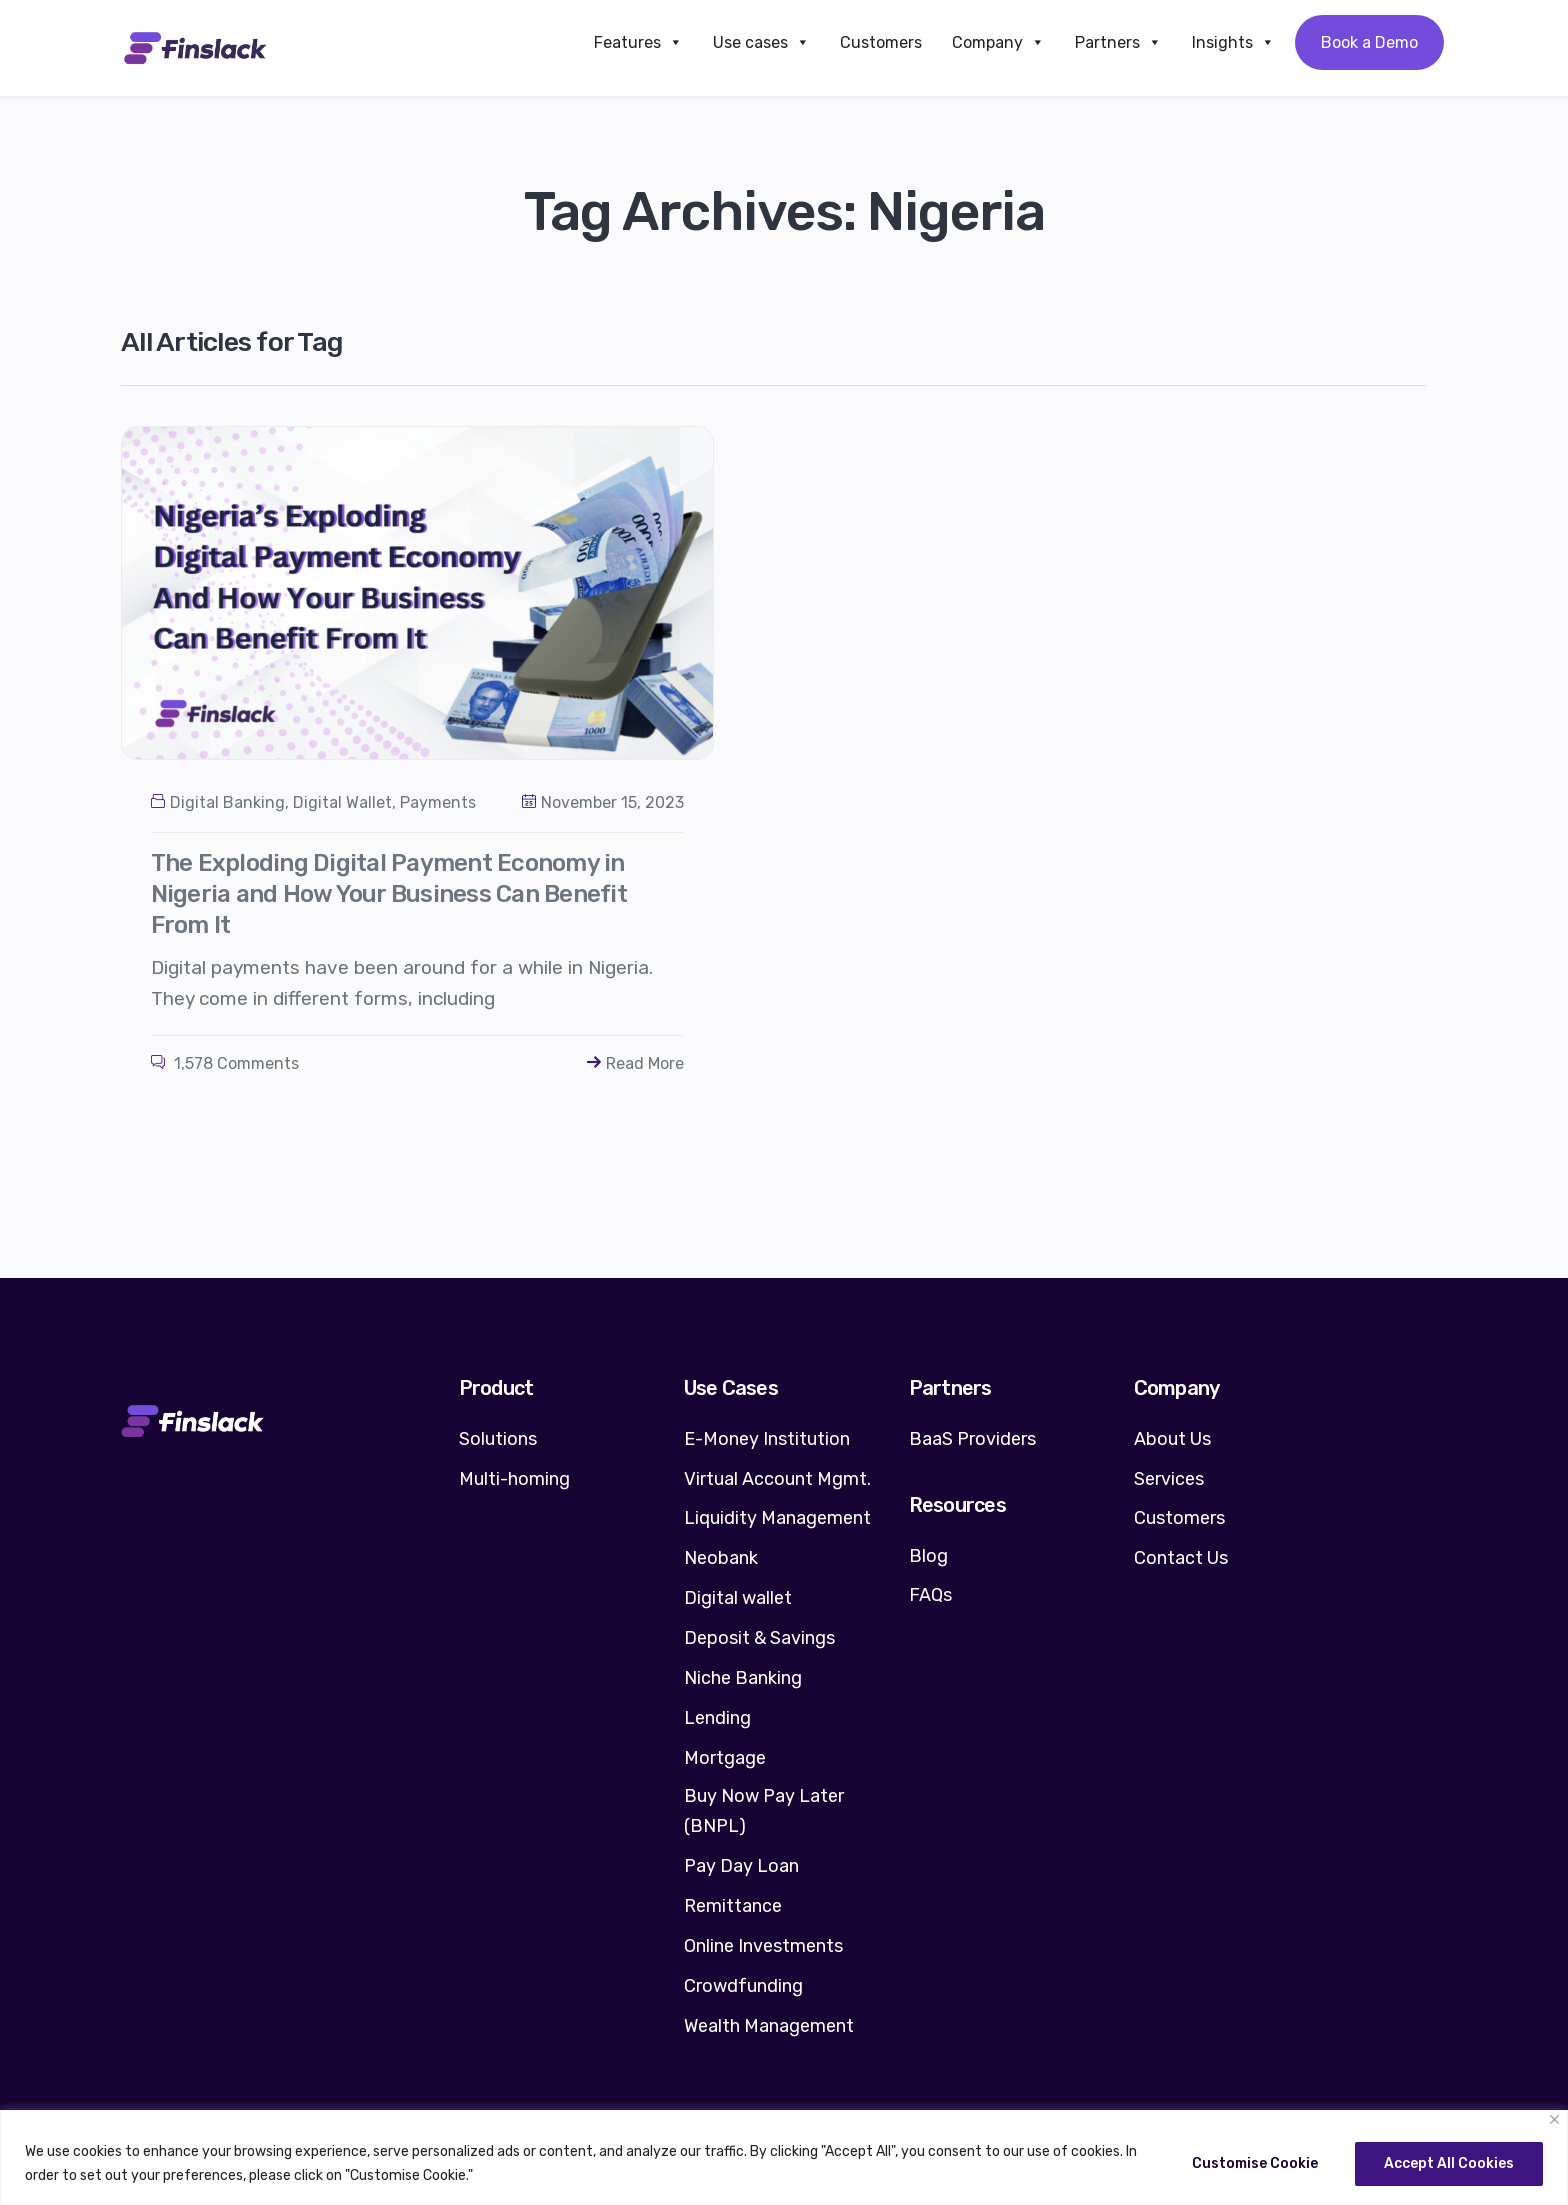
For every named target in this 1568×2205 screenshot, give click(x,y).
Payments (438, 802)
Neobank (721, 1558)
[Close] (1554, 2119)
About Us (1172, 1439)
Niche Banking (743, 1678)
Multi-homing (514, 1479)
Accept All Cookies (1449, 2163)
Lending (717, 1718)
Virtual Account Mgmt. (777, 1479)
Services (1169, 1479)
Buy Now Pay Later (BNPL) (764, 1811)
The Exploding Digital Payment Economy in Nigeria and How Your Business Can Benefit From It (389, 894)
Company (998, 42)
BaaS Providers (972, 1439)
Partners (1118, 42)
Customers (881, 42)
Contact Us (1181, 1558)
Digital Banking (227, 802)
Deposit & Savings (759, 1638)
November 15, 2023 (603, 802)
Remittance (733, 1906)
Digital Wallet (342, 802)
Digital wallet (738, 1598)
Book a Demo (1369, 42)
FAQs (930, 1595)
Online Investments (763, 1946)
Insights (1233, 42)
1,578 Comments (225, 1063)
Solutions (498, 1439)
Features (638, 42)
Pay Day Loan (741, 1866)
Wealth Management (769, 2026)
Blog (928, 1556)
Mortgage (725, 1758)
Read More (635, 1063)
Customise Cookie (1255, 2163)
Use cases (761, 42)
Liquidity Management (777, 1518)
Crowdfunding (743, 1986)
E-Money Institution (767, 1439)
